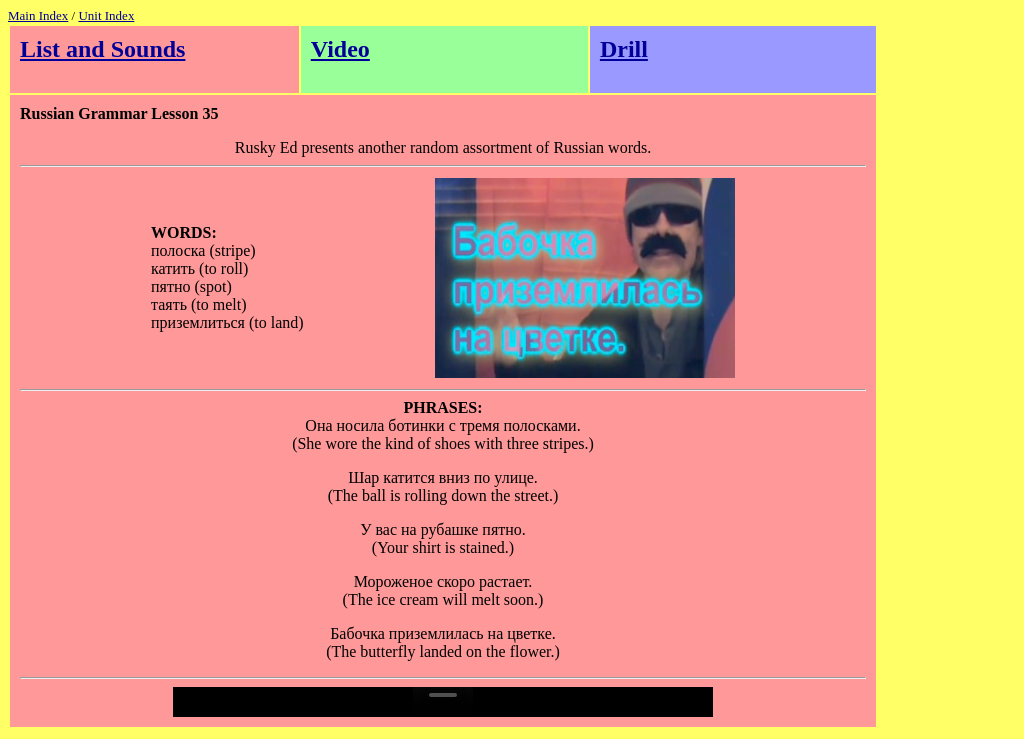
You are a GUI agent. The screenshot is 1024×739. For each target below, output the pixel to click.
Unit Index (106, 15)
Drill (624, 49)
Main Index (38, 15)
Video (340, 49)
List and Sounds (102, 49)
